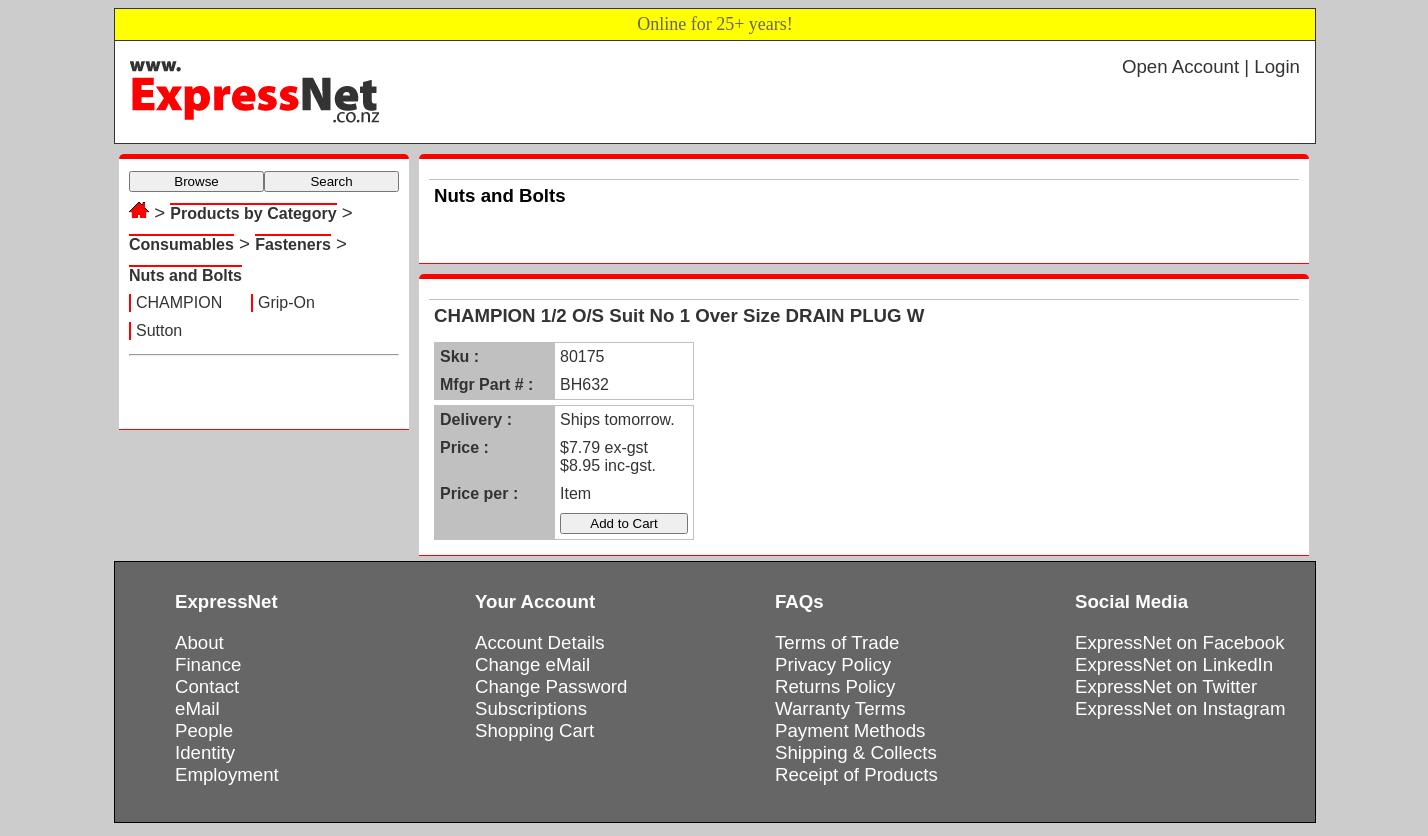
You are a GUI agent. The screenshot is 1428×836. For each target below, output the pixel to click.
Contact (207, 686)
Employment (227, 774)
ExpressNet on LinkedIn (1174, 664)
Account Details (540, 642)
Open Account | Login (1211, 66)
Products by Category (253, 213)
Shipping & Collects (856, 752)
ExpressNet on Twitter (1166, 686)
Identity (205, 752)
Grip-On (286, 302)
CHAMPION (179, 302)
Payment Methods (850, 730)
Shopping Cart (534, 730)
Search (331, 181)
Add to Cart (623, 523)
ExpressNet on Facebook (1179, 642)
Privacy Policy (833, 664)
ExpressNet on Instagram (1180, 708)
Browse (196, 181)
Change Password (551, 686)
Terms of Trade (837, 642)
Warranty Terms (840, 708)
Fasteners (293, 244)
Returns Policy (835, 686)
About (199, 642)
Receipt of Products (856, 774)
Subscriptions (531, 708)
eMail (197, 708)
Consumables (181, 244)
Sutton (159, 330)
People (204, 730)
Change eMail (532, 664)
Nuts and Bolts (185, 275)
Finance (208, 664)
